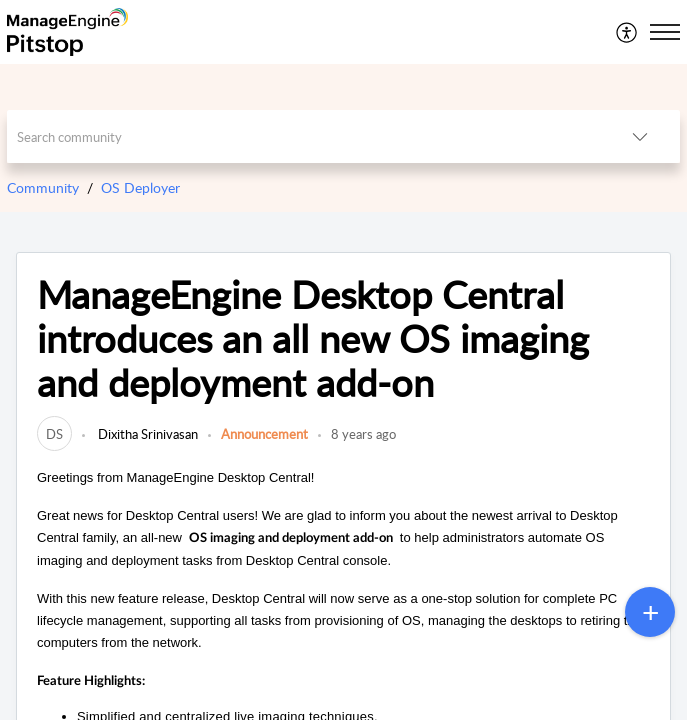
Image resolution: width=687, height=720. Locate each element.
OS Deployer (140, 187)
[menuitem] (627, 32)
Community (43, 187)
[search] (303, 136)
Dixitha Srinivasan (146, 434)
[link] (54, 434)
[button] (627, 32)
